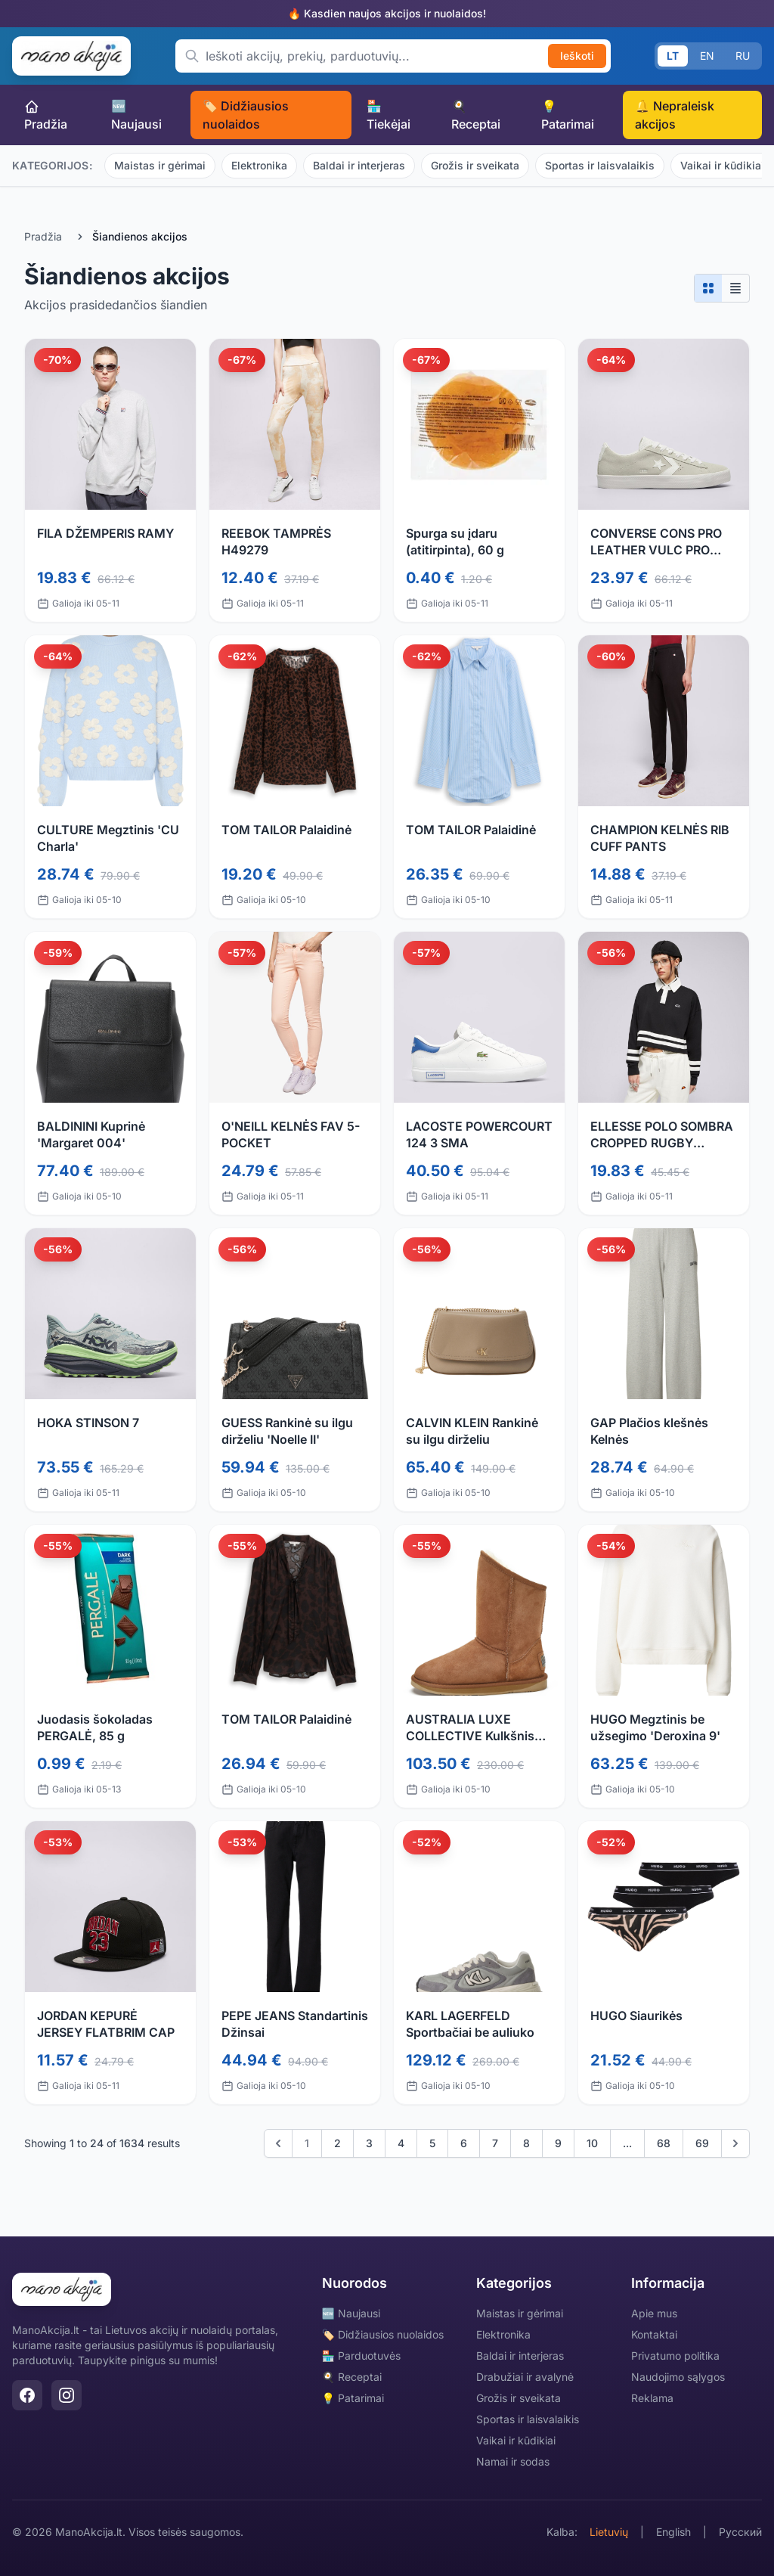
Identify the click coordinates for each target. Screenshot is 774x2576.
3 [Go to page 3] (369, 2143)
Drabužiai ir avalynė (525, 2376)
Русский (740, 2531)
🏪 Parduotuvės (361, 2355)
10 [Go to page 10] (592, 2143)
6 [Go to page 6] (463, 2143)
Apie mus (654, 2313)
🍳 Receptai (475, 115)
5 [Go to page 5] (432, 2143)
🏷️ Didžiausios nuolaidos (246, 115)
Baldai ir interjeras (359, 165)
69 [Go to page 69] (702, 2143)
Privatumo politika (675, 2355)
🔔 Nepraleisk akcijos (674, 115)
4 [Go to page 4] (401, 2143)
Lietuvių (609, 2531)
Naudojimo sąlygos (678, 2376)
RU (742, 55)
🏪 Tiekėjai (388, 115)
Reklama (652, 2397)
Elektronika (259, 165)
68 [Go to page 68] (663, 2143)
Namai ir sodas (513, 2461)
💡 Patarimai (567, 115)
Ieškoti (577, 55)
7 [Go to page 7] (495, 2143)
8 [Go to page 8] (526, 2143)
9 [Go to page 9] (558, 2143)
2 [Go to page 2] (337, 2143)
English (673, 2531)
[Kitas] (735, 2143)
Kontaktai (654, 2334)
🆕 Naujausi (136, 115)
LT (673, 55)
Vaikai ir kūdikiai (516, 2440)
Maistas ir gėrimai (160, 165)
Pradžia (45, 115)
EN (707, 55)
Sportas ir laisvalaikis (600, 165)
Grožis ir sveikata (475, 165)
